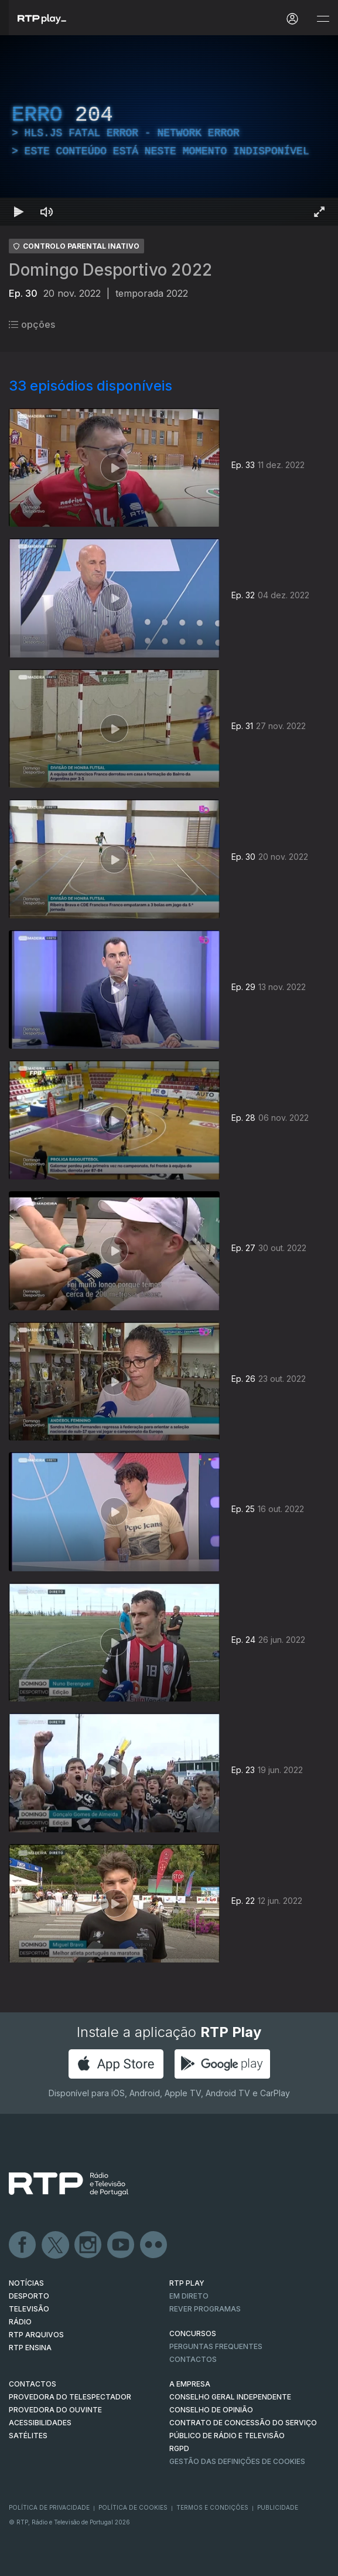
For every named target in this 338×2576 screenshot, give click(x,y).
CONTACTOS (32, 2384)
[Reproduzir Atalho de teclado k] (19, 212)
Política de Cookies (133, 2507)
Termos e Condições (212, 2507)
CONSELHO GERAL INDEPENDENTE (230, 2396)
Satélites (28, 2435)
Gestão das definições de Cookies (237, 2461)
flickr (154, 2245)
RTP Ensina (30, 2347)
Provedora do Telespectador (70, 2396)
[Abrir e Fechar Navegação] (323, 19)
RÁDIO (20, 2321)
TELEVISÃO (29, 2308)
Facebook (23, 2245)
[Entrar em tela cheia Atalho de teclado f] (319, 212)
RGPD (179, 2448)
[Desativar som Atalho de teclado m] (47, 212)
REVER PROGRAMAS (205, 2308)
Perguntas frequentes (215, 2346)
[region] (169, 130)
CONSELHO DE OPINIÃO (211, 2409)
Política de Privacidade (49, 2507)
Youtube (121, 2245)
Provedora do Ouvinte (55, 2409)
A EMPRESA (189, 2384)
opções (32, 324)
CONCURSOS (192, 2333)
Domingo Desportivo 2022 (110, 270)
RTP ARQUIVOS (36, 2334)
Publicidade (277, 2507)
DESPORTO (29, 2296)
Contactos (193, 2359)
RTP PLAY (186, 2283)
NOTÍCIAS (26, 2283)
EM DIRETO (189, 2296)
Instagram (88, 2245)
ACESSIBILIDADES (40, 2422)
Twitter (56, 2245)
